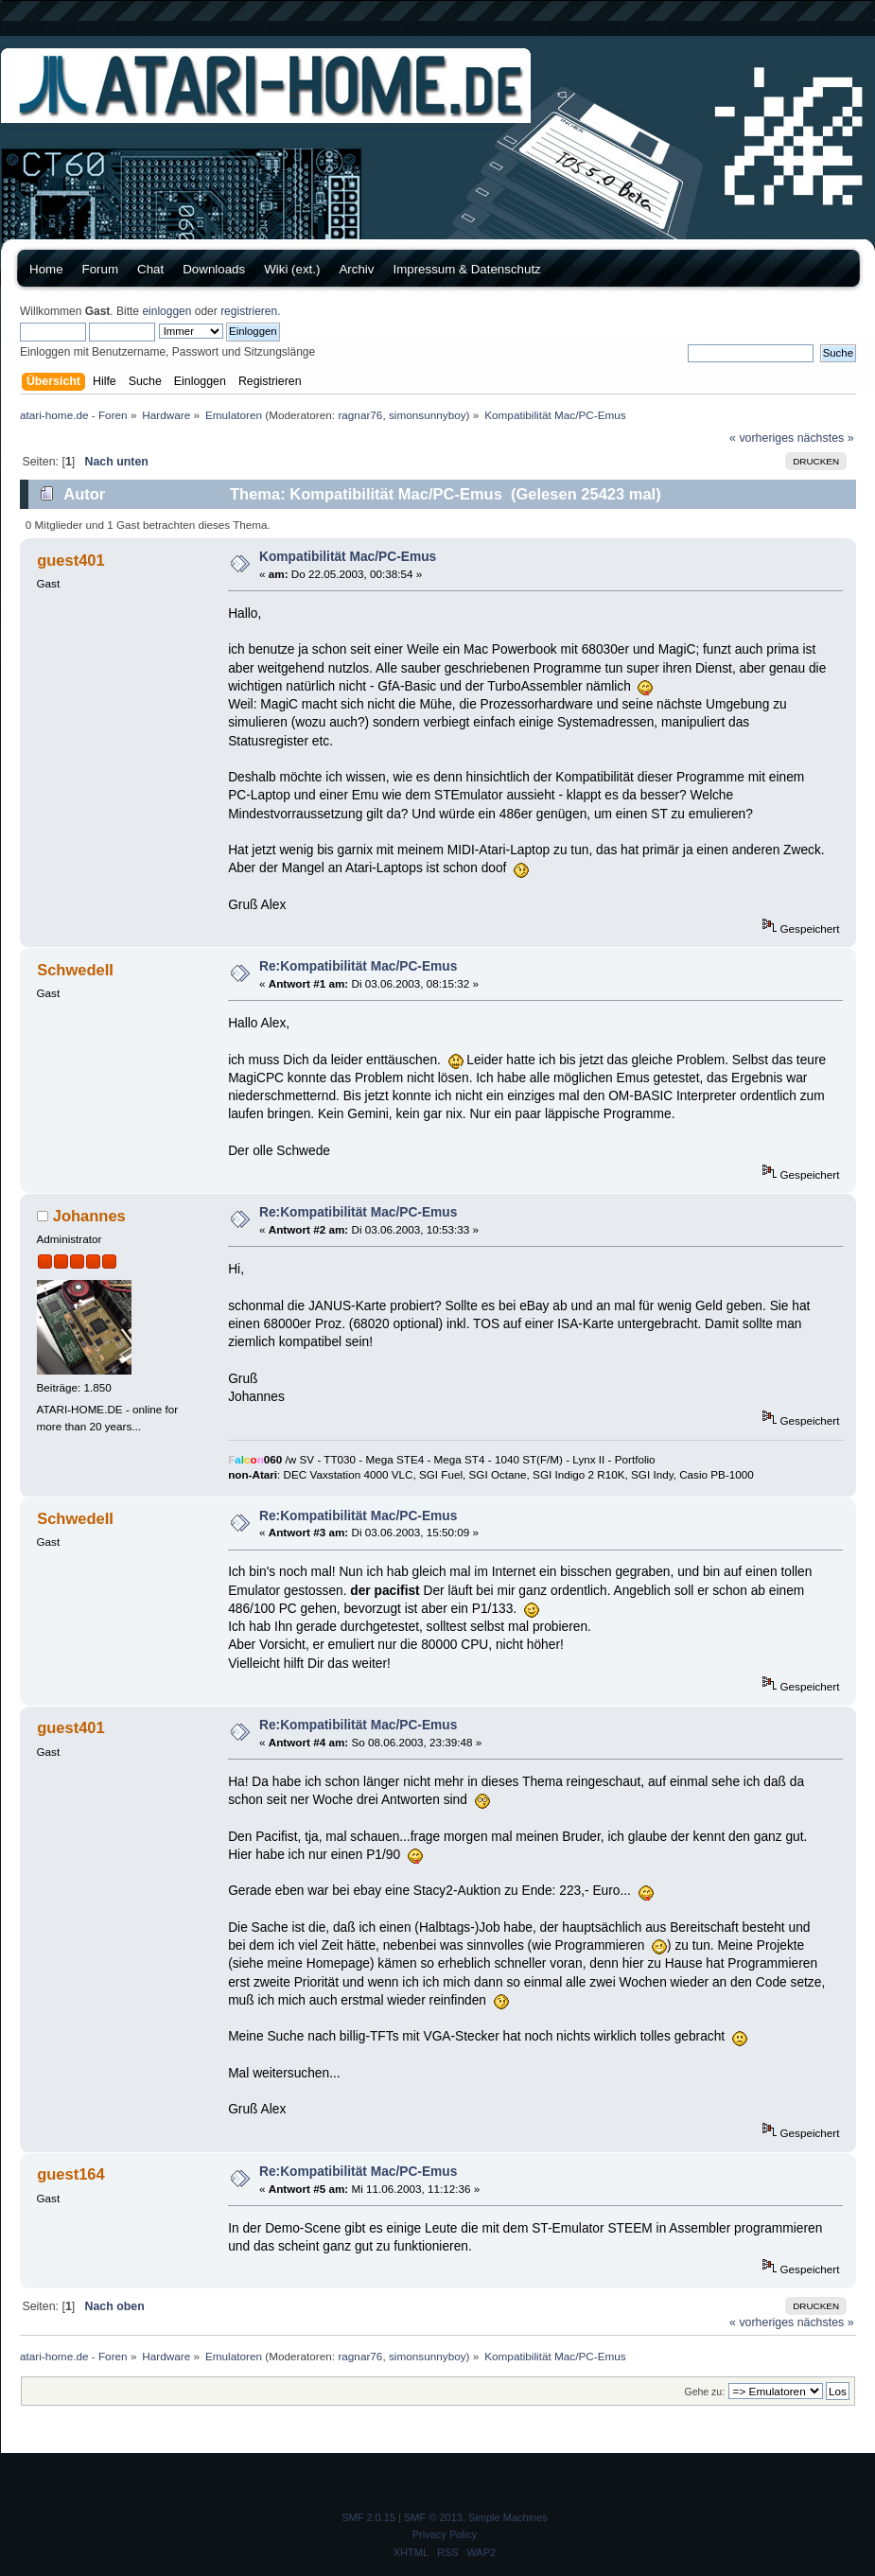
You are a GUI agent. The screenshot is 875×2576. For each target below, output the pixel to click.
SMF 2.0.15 (368, 2517)
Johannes (89, 1215)
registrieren (248, 311)
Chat (150, 269)
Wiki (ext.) (292, 269)
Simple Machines (508, 2517)
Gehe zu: (704, 2391)
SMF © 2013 (433, 2517)
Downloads (214, 269)
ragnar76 (360, 415)
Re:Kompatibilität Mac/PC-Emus (358, 966)
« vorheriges (761, 438)
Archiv (356, 269)
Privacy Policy (444, 2534)
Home (46, 269)
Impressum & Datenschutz (466, 269)
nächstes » (825, 438)
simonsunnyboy (427, 415)
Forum (100, 269)
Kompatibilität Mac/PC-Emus (347, 557)
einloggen (166, 311)
